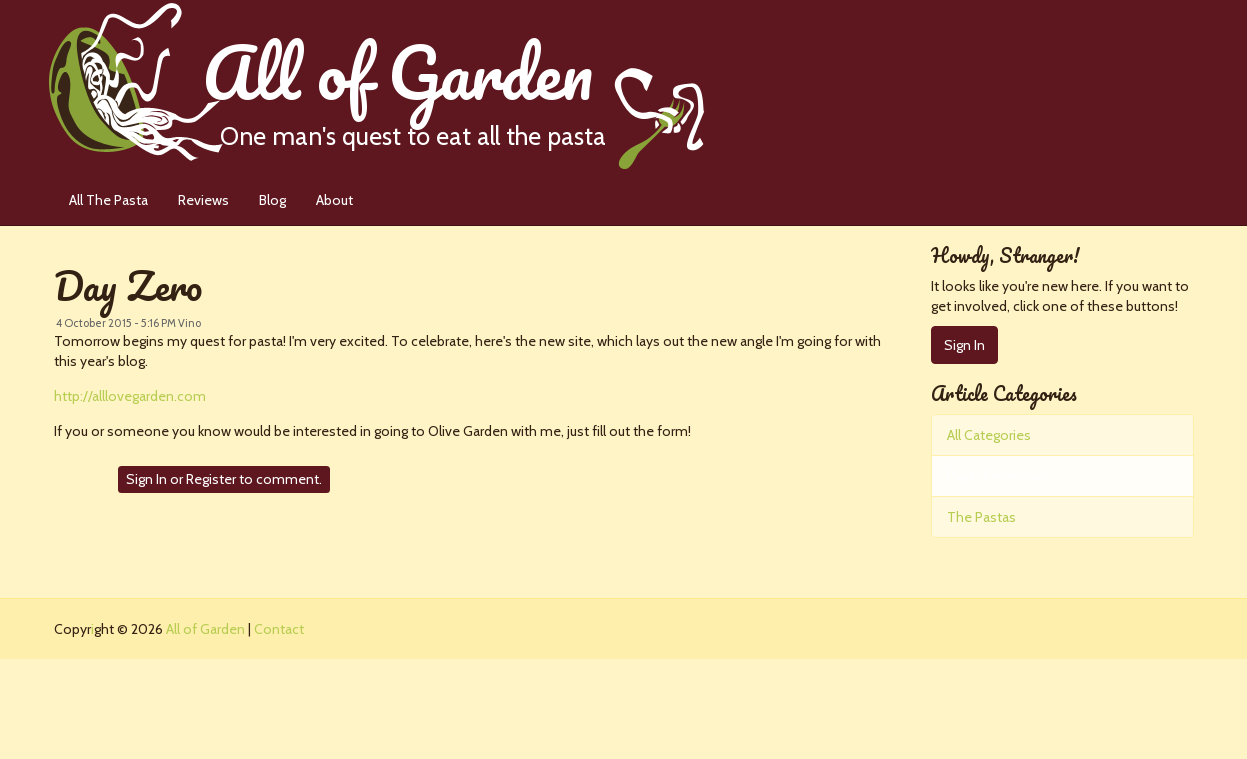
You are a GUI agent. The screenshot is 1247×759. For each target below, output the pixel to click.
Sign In (146, 479)
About (334, 200)
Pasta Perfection (998, 476)
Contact (279, 629)
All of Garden (453, 84)
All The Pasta (108, 200)
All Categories (989, 435)
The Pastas (981, 517)
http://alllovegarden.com (130, 396)
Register (211, 479)
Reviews (203, 200)
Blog (272, 200)
